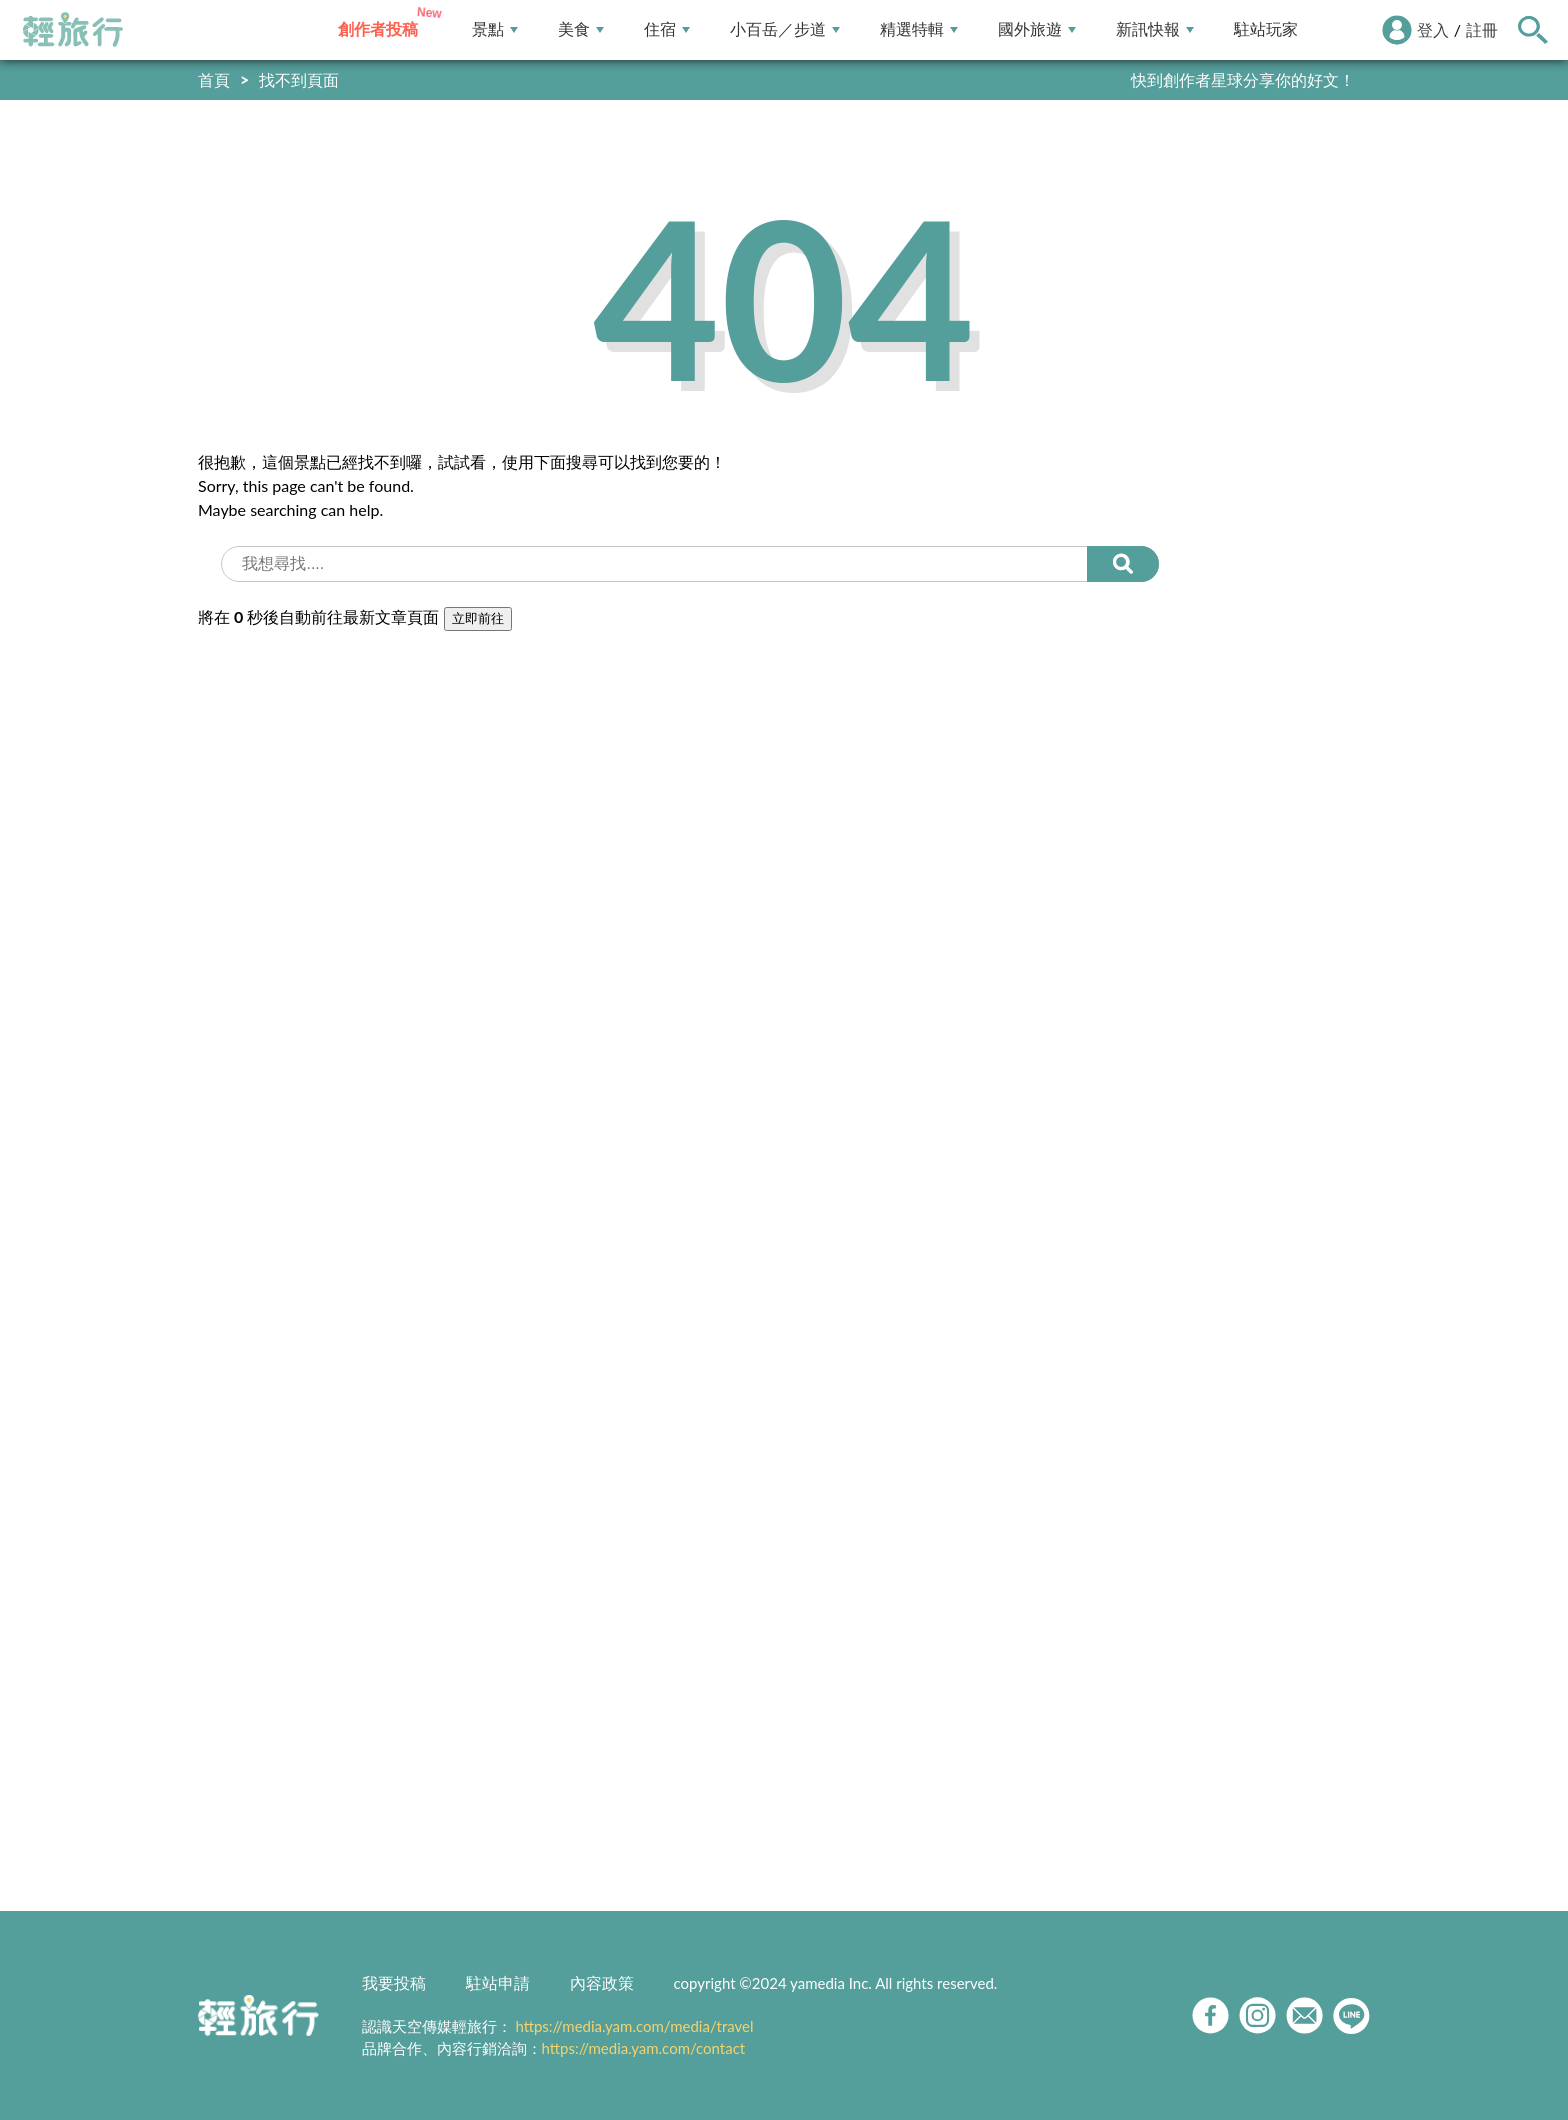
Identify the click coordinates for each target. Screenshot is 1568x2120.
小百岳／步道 (785, 29)
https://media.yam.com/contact (644, 2048)
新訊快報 (1155, 29)
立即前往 (478, 618)
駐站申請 (498, 1982)
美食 (581, 29)
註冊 (1482, 29)
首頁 (214, 79)
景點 (495, 29)
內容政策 (602, 1982)
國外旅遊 (1037, 29)
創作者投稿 (378, 29)
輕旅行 (73, 30)
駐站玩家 (1266, 29)
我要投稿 (394, 1982)
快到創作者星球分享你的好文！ (1243, 79)
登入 (1433, 29)
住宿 (667, 29)
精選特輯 (919, 29)
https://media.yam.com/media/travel (634, 2026)
